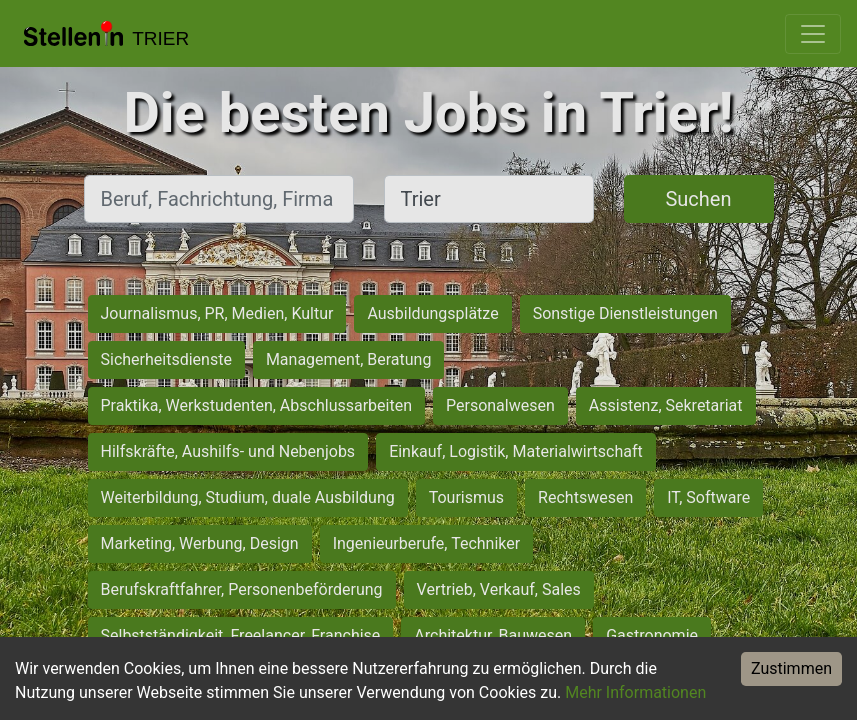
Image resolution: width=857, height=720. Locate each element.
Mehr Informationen (635, 692)
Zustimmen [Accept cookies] (791, 668)
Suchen (698, 199)
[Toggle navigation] (813, 34)
